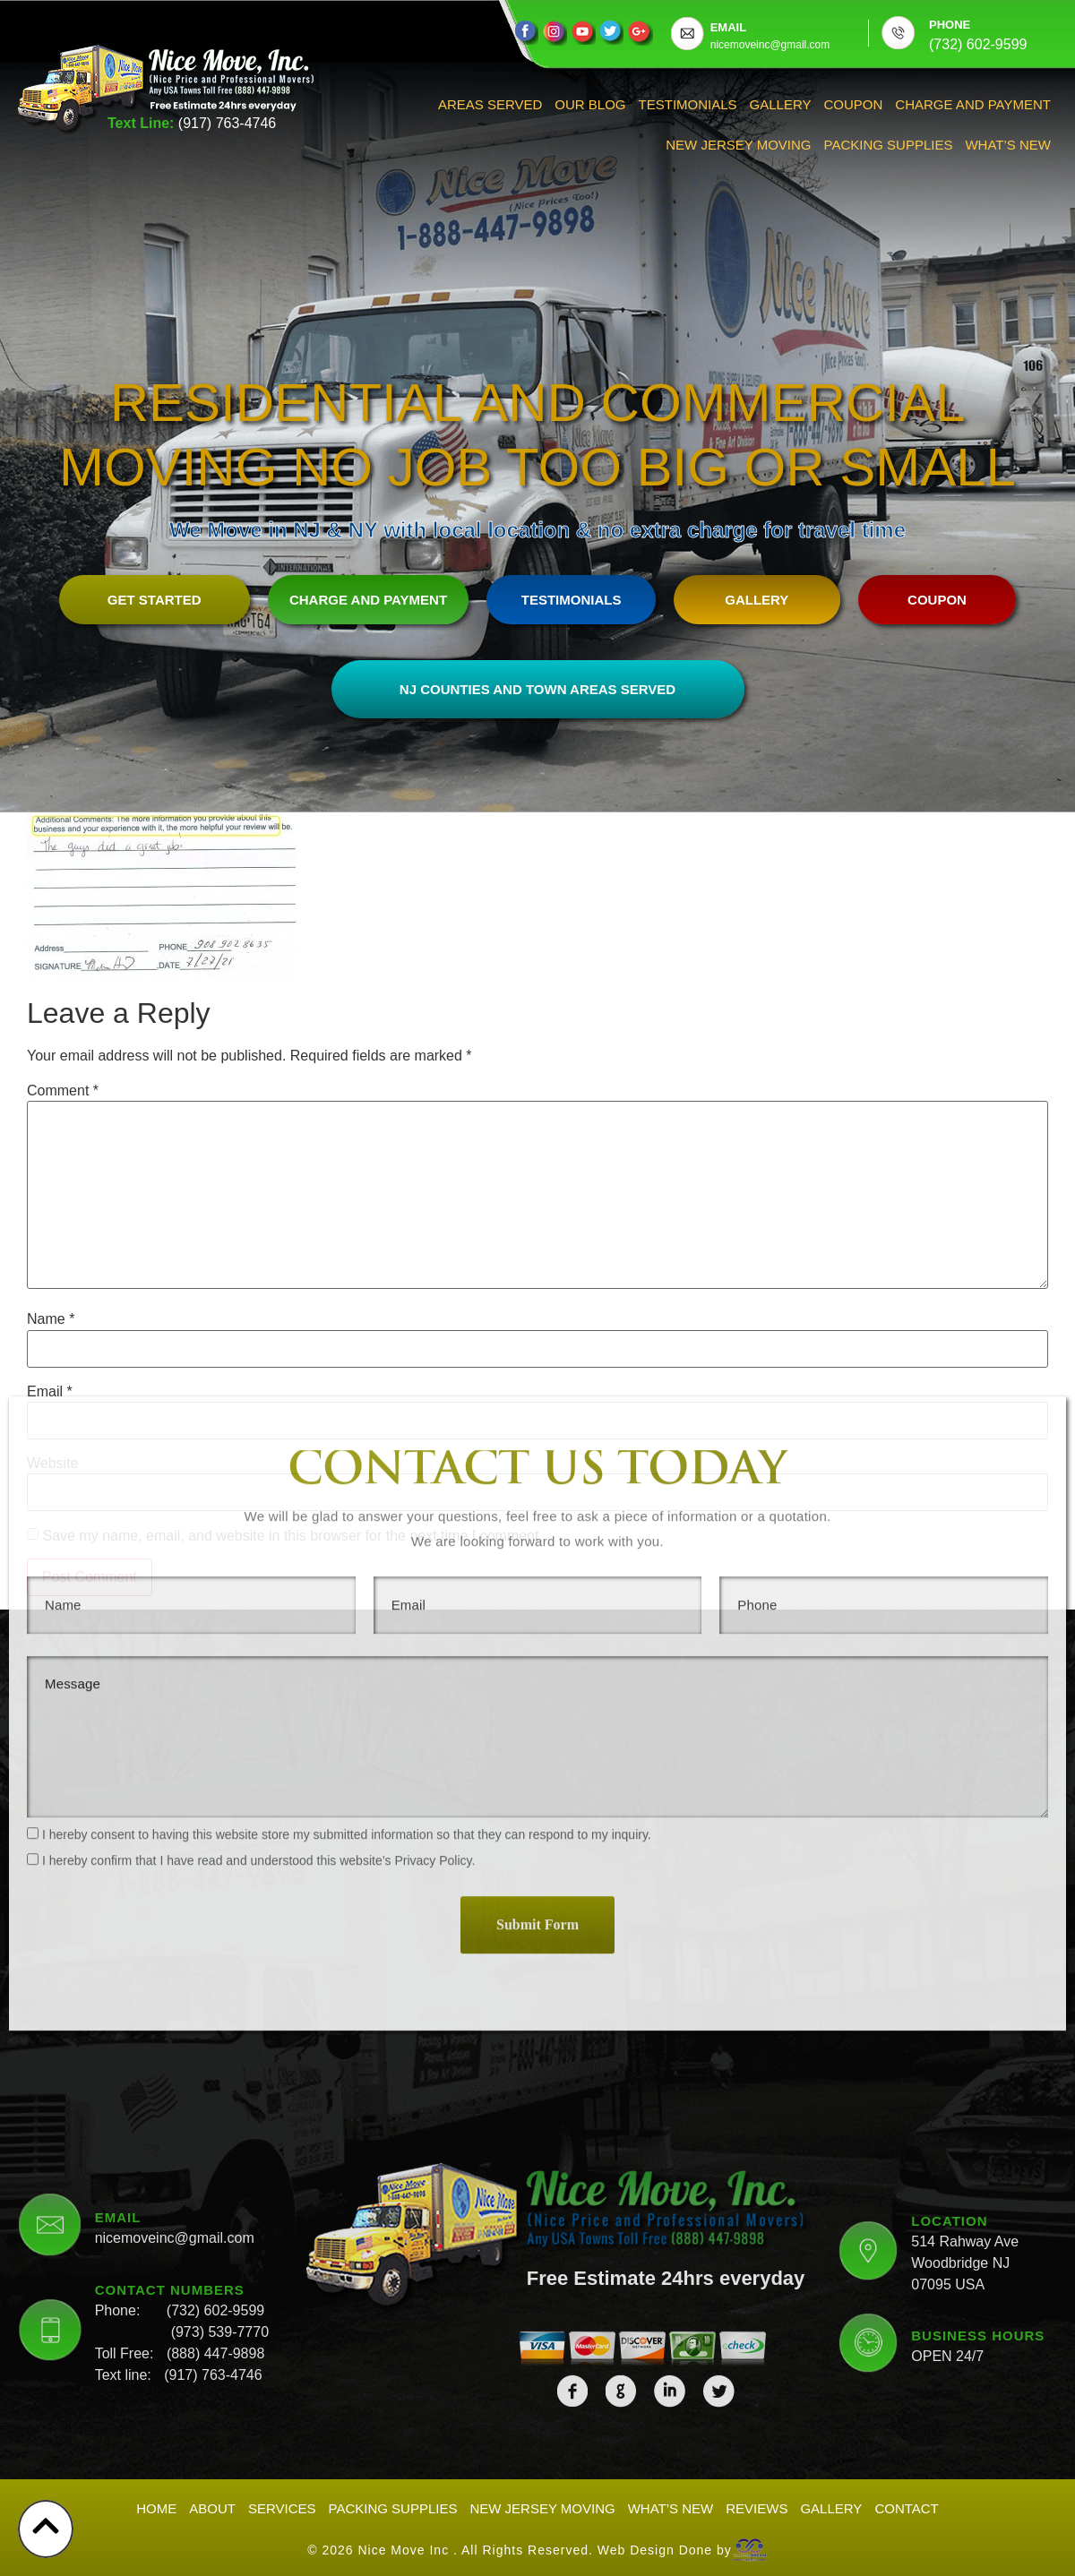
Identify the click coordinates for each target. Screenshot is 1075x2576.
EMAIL (728, 27)
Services (282, 2508)
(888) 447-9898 (215, 2194)
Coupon (853, 104)
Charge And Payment (973, 104)
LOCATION (949, 2061)
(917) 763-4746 (227, 123)
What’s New (1008, 144)
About (212, 2508)
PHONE (949, 24)
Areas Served (490, 104)
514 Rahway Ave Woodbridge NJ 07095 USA (965, 2103)
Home (156, 2508)
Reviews (756, 2508)
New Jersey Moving (738, 144)
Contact (906, 2508)
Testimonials (688, 104)
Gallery (781, 104)
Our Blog (590, 104)
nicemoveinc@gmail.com (174, 2077)
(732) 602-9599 (215, 2151)
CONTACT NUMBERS (170, 2130)
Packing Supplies (888, 144)
